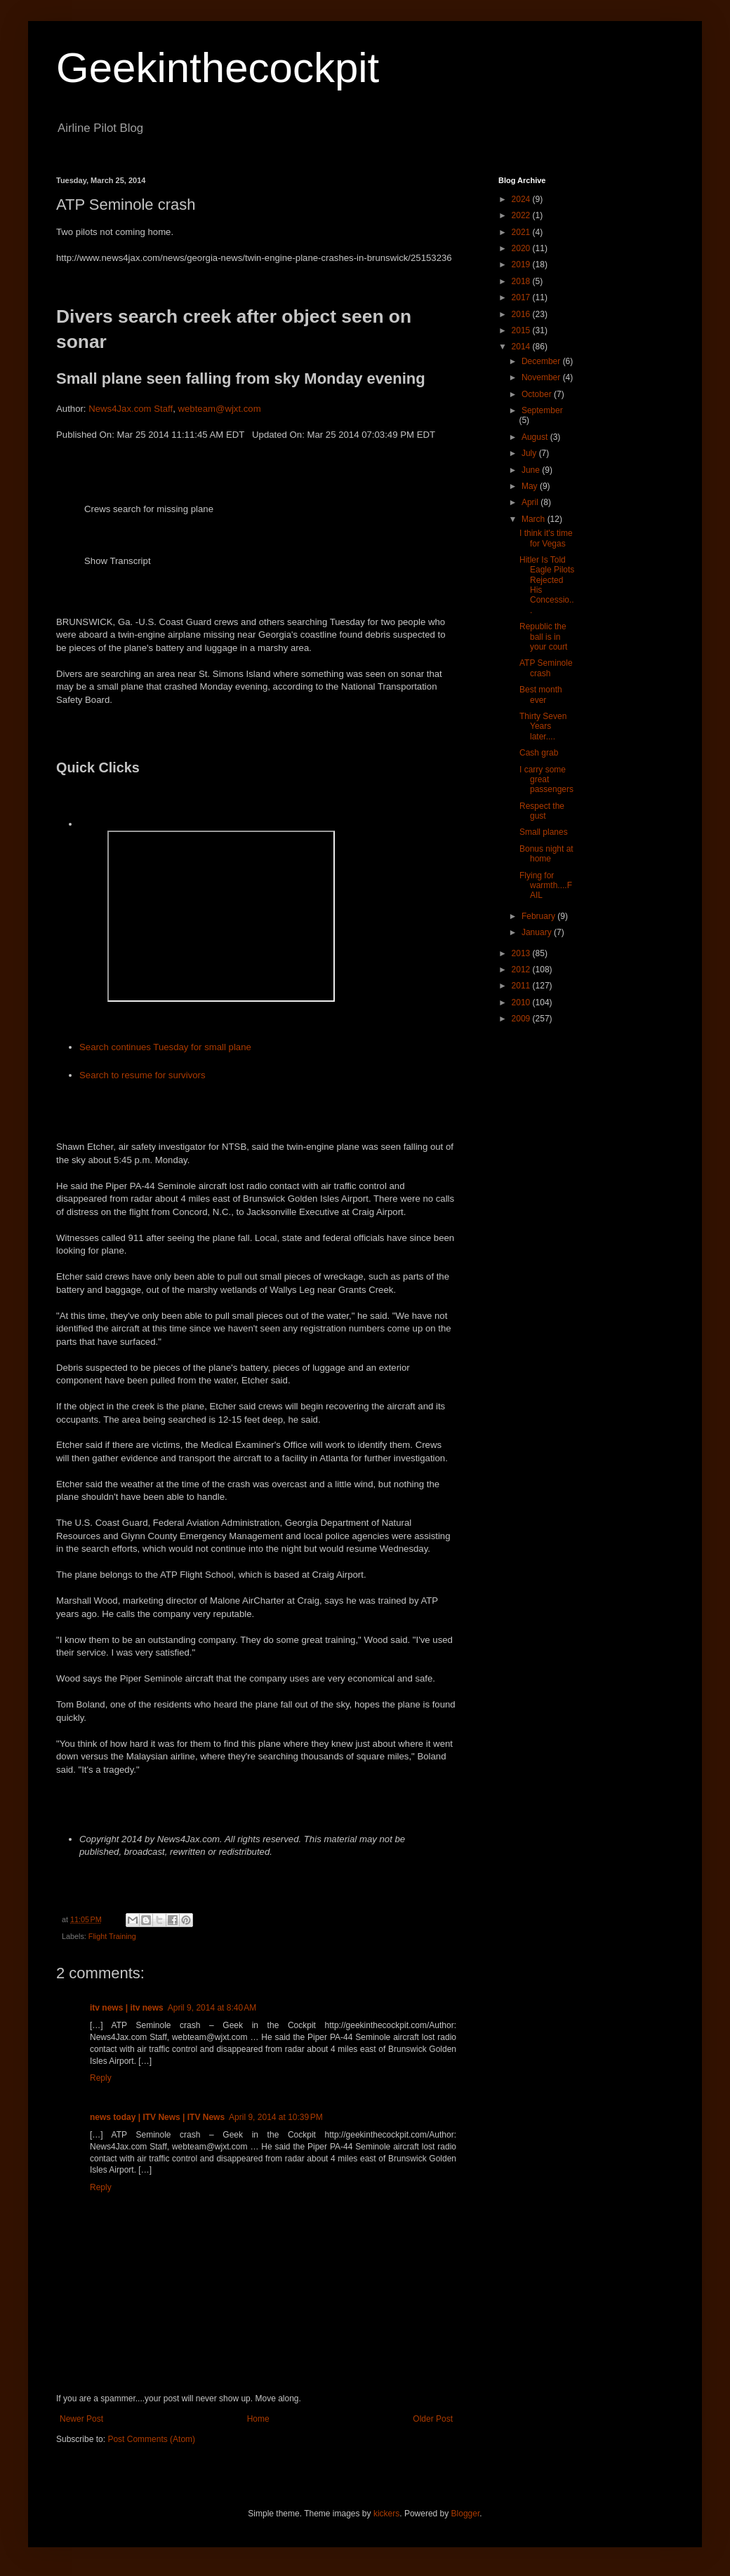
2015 (522, 330)
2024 (522, 199)
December (542, 361)
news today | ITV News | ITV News (157, 2117)
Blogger (465, 2513)
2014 (522, 346)
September (542, 410)
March (535, 519)
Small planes (543, 832)
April (531, 502)
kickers (386, 2513)
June (532, 470)
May (531, 486)
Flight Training (112, 1936)
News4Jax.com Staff (130, 408)
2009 (522, 1019)
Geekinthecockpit (217, 67)
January (538, 932)
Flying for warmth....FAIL (545, 886)
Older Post (433, 2419)
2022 (522, 215)
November (542, 377)
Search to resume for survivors (142, 1075)
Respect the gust (541, 811)
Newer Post (81, 2419)
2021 (522, 232)
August (536, 437)
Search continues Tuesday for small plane (165, 1047)
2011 (522, 986)
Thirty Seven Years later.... (542, 726)
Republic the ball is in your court (543, 637)
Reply (101, 2078)
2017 (522, 297)
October (538, 394)
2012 (522, 969)
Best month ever (540, 694)
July (530, 453)
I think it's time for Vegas (546, 538)
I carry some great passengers (546, 780)
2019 (522, 264)
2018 (522, 281)
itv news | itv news (127, 2008)
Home (258, 2419)
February (539, 916)
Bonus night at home (546, 854)
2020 (522, 248)
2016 (522, 314)
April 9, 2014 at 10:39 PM (276, 2117)
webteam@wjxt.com (219, 408)
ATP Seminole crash (546, 668)
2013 (522, 953)
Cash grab (538, 753)
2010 (522, 1002)
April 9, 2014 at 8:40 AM (212, 2008)
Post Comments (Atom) (151, 2439)
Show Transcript (117, 561)
